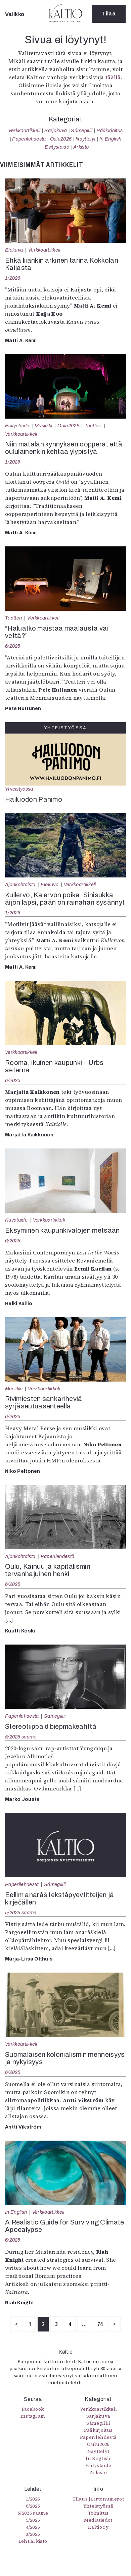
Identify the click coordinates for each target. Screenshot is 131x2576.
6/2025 (12, 646)
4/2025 (33, 2527)
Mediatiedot (98, 2520)
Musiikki (43, 425)
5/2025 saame (20, 1736)
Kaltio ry (98, 2527)
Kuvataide (16, 1220)
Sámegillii (81, 130)
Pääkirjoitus (109, 130)
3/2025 (33, 2534)
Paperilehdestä (29, 139)
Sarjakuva (55, 130)
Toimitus (98, 2513)
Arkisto (81, 147)
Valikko (14, 14)
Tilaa (109, 13)
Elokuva (14, 250)
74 (99, 2324)
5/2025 (33, 2520)
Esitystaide (57, 147)
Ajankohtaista (20, 884)
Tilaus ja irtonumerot (98, 2499)
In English (110, 139)
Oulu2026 (61, 139)
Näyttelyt (85, 139)
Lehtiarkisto (32, 2541)
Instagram (32, 2416)
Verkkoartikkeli (24, 130)
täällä (113, 77)
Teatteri (93, 425)
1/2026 (12, 278)
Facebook (33, 2409)
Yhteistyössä (19, 789)
